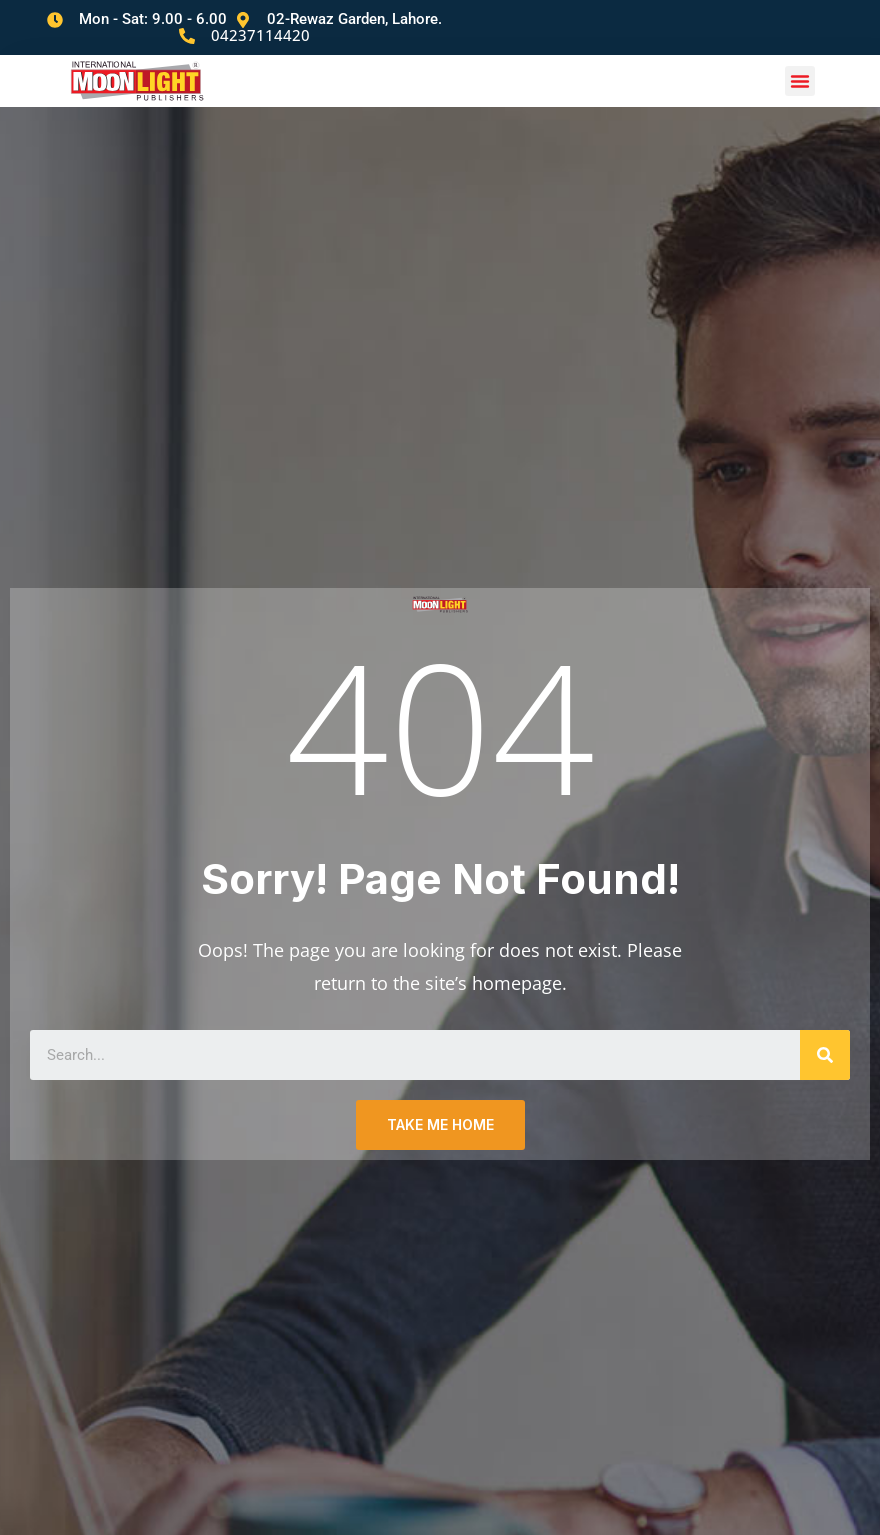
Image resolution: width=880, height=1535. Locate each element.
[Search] (825, 1041)
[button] (800, 66)
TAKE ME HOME (440, 1110)
